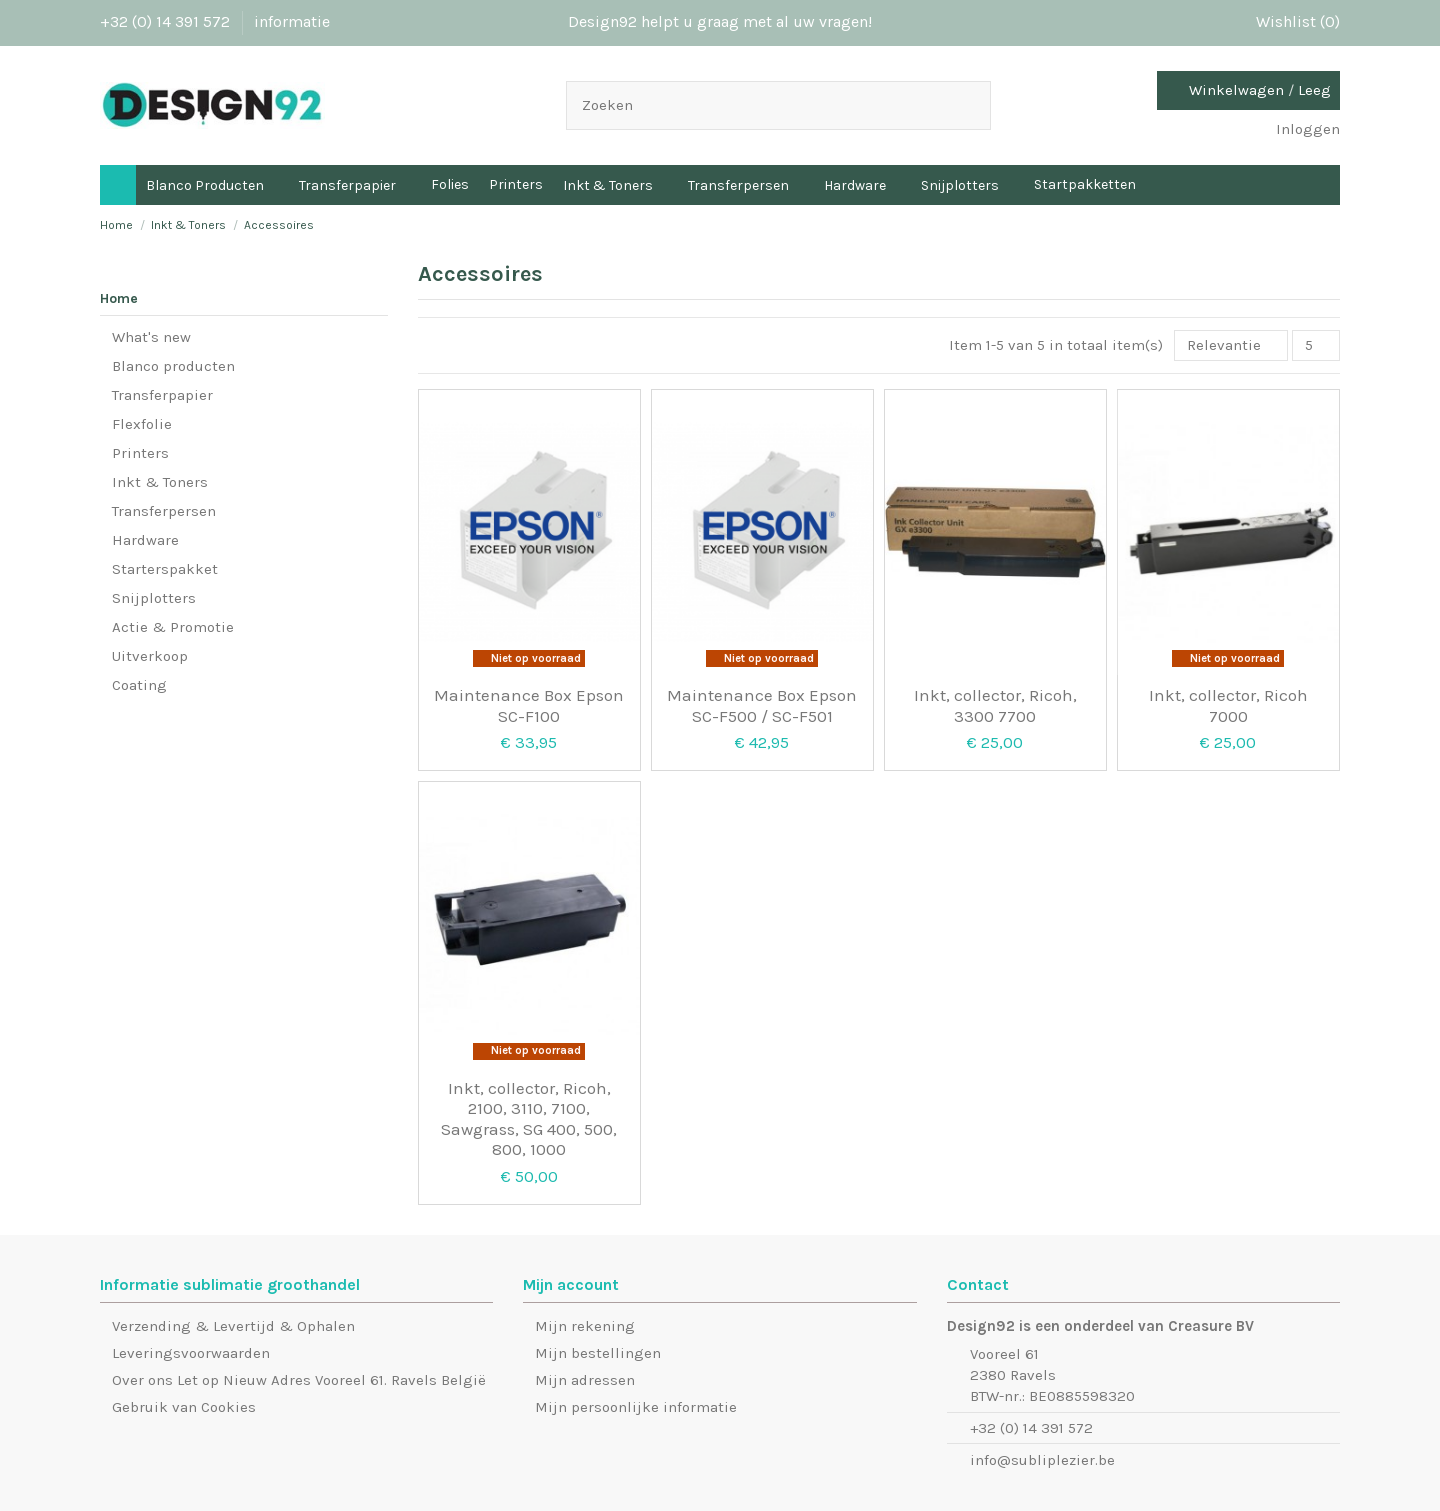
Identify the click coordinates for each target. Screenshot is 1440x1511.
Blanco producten (173, 366)
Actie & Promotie (173, 627)
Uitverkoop (150, 656)
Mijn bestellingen (598, 1353)
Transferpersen (164, 511)
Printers (140, 453)
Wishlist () (1288, 21)
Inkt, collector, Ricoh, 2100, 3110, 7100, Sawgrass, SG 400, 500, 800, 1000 (529, 1118)
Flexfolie (142, 424)
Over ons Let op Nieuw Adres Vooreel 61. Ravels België (299, 1380)
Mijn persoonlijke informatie (636, 1407)
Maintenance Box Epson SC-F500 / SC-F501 (762, 705)
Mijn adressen (585, 1380)
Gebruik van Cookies (184, 1407)
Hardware (145, 540)
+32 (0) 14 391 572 (167, 21)
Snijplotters (154, 598)
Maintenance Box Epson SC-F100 (529, 705)
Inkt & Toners (160, 482)
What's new (151, 337)
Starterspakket (165, 569)
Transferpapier (162, 395)
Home (119, 298)
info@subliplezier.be (1042, 1460)
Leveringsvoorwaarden (191, 1353)
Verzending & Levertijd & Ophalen (233, 1326)
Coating (139, 685)
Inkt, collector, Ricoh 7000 (1228, 705)
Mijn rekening (585, 1326)
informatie (292, 21)
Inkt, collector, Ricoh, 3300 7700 (995, 705)
